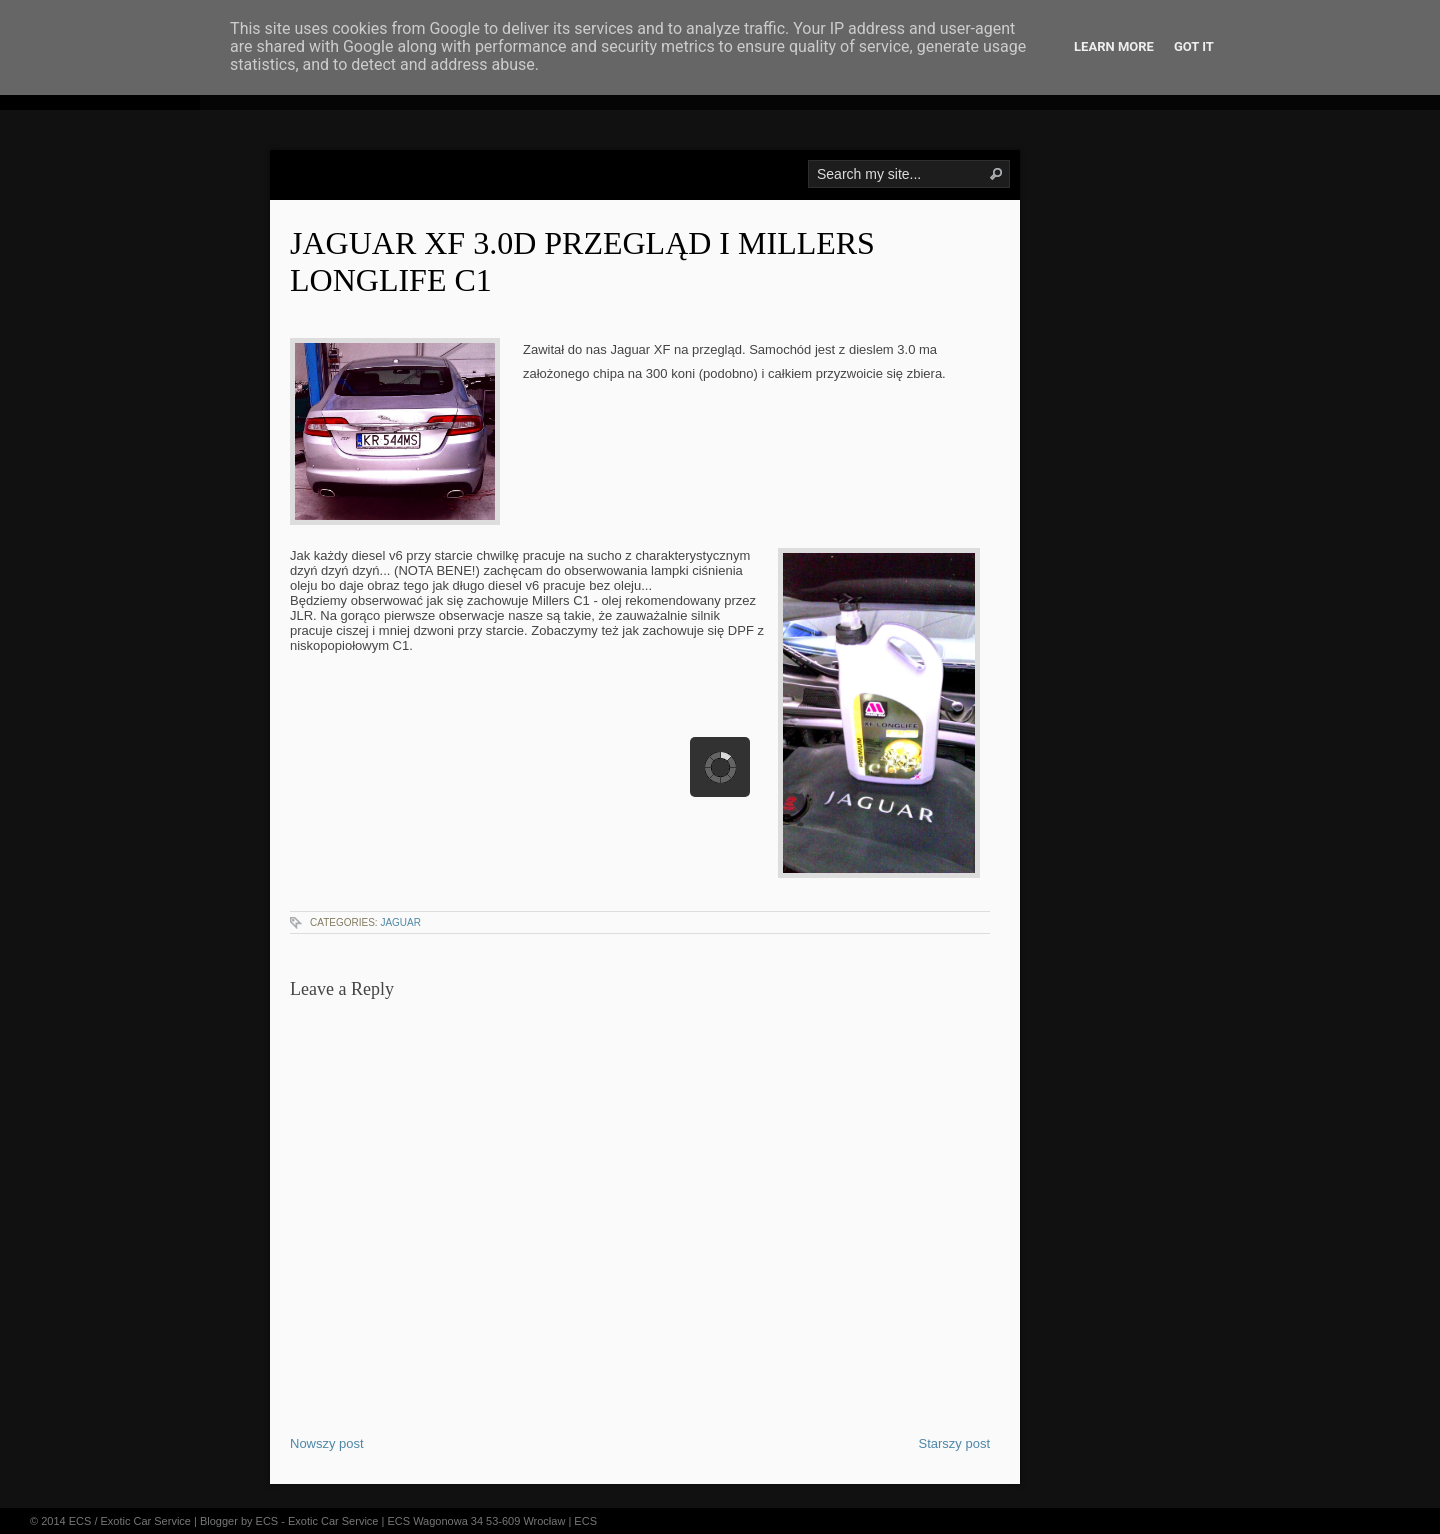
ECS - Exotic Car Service (317, 1521)
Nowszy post (327, 1443)
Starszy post (954, 1443)
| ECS (582, 1521)
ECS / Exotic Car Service (130, 1521)
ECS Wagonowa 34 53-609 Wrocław (476, 1521)
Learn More (1114, 46)
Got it (1194, 46)
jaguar (400, 922)
